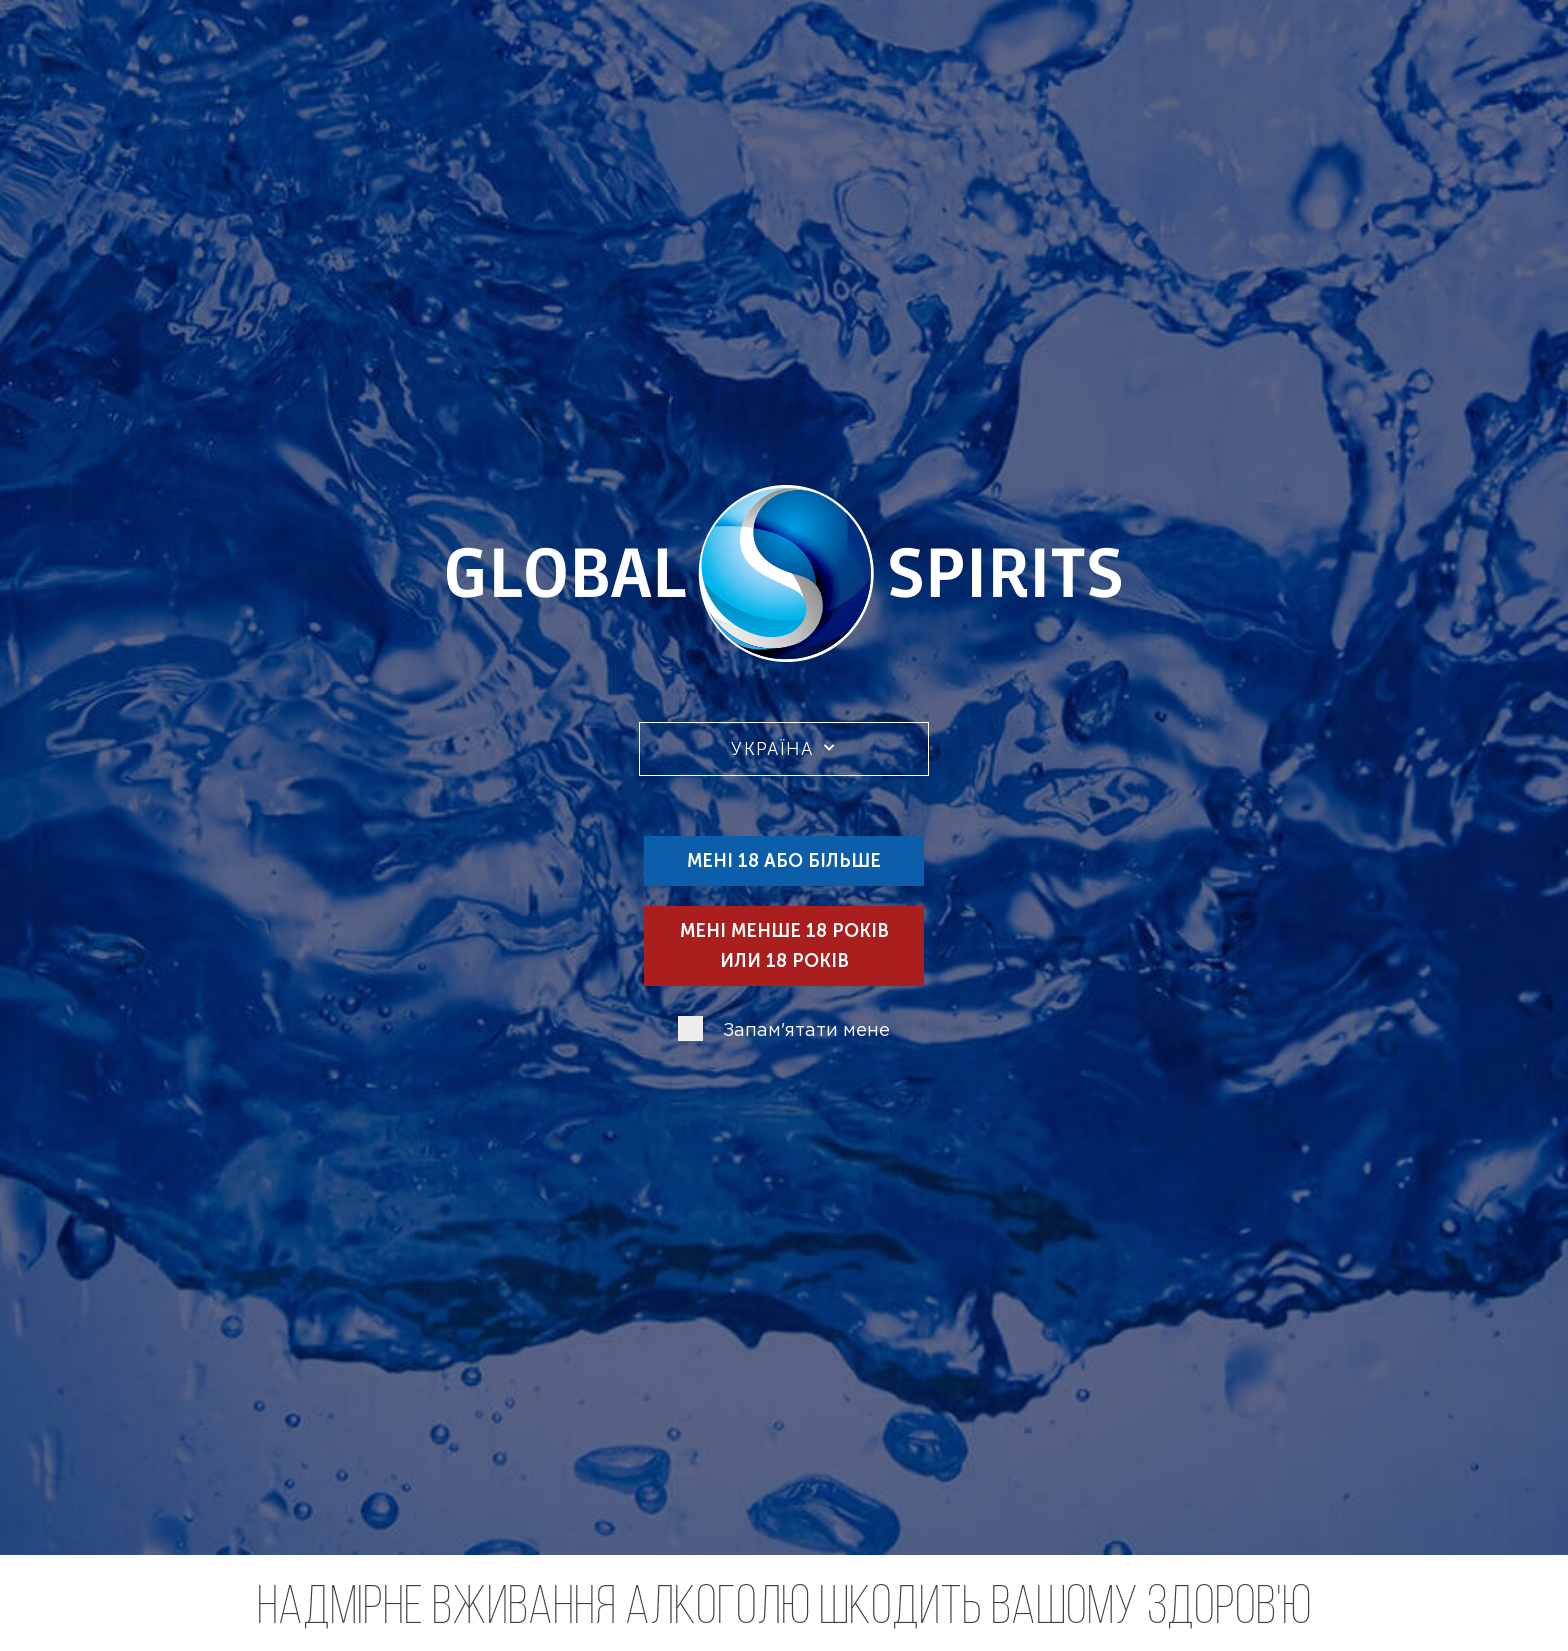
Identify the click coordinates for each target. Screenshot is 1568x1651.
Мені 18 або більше (784, 861)
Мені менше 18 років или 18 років (784, 946)
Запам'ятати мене (806, 1032)
